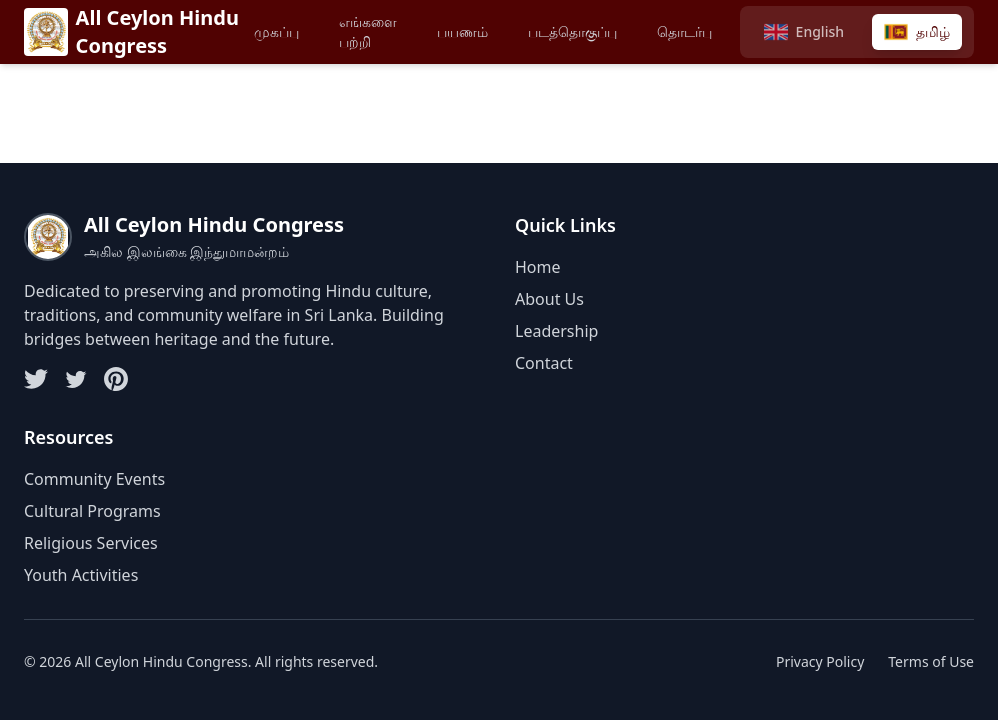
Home (538, 267)
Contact (544, 363)
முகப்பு (276, 31)
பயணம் (462, 31)
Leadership (556, 331)
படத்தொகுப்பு (572, 31)
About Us (549, 299)
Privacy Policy (820, 661)
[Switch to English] (804, 32)
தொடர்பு (684, 31)
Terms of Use (931, 661)
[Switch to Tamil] (917, 32)
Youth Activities (81, 575)
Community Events (94, 479)
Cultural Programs (92, 511)
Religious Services (91, 543)
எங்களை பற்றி (368, 31)
